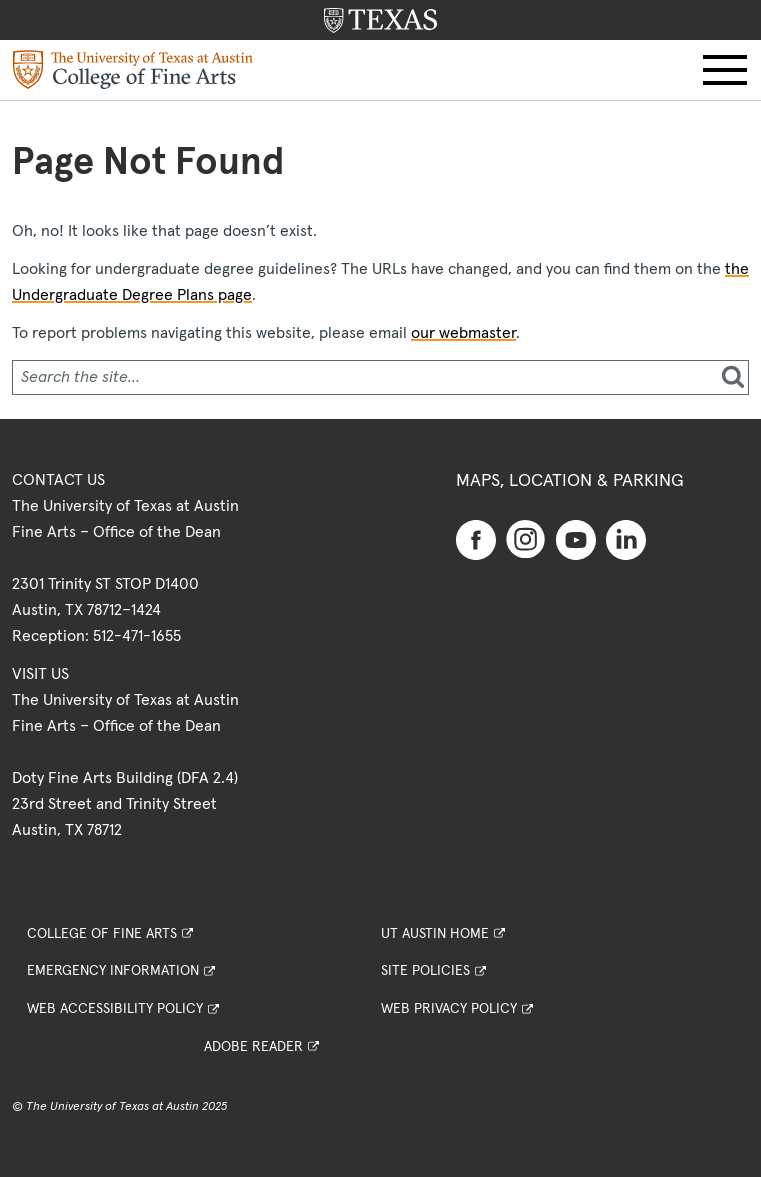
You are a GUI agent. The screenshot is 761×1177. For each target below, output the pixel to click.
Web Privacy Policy (449, 1009)
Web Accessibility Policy (115, 1009)
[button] (725, 70)
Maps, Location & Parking (570, 481)
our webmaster (463, 333)
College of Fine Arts (102, 934)
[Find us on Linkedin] (626, 539)
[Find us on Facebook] (476, 539)
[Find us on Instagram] (526, 538)
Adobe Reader (253, 1047)
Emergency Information (113, 971)
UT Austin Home (435, 934)
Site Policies (425, 971)
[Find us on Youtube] (576, 539)
